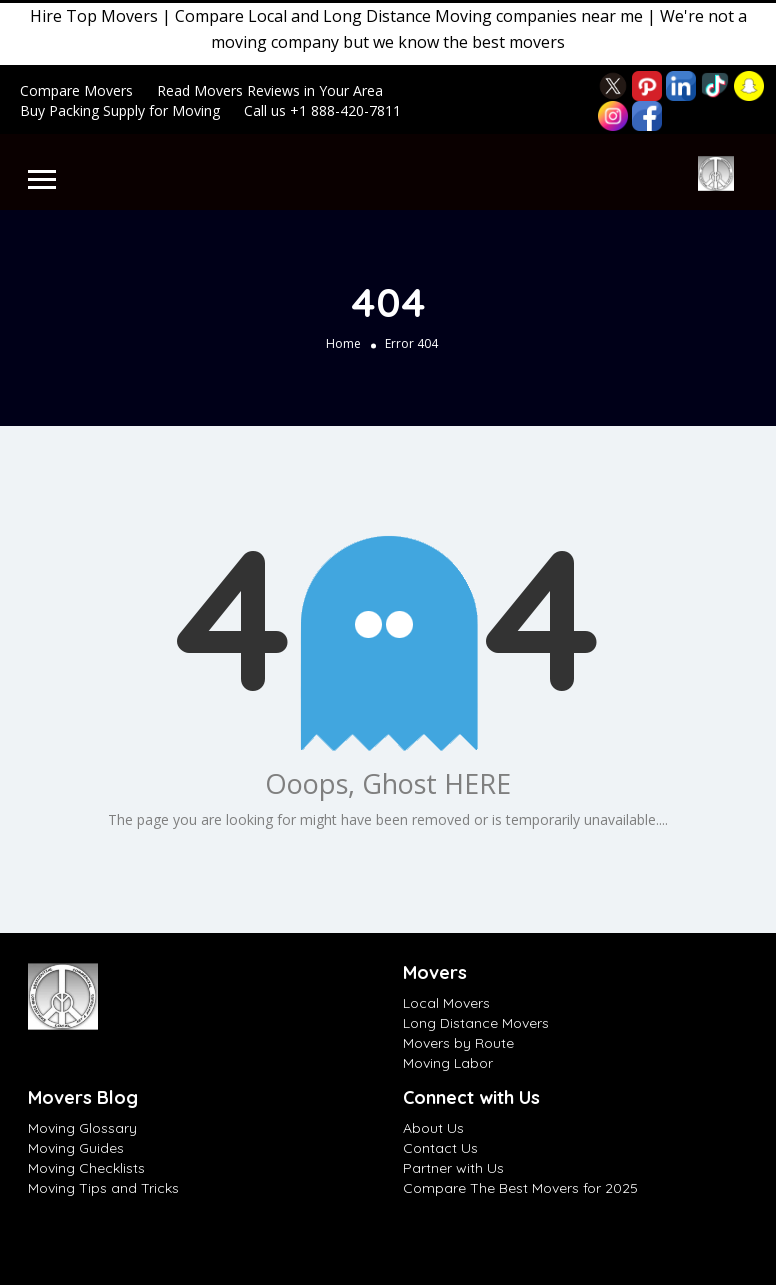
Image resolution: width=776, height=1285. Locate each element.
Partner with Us (453, 1168)
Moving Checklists (86, 1168)
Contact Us (440, 1148)
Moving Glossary (82, 1128)
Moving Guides (76, 1148)
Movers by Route (458, 1043)
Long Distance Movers (476, 1023)
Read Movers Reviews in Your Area (270, 90)
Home (343, 343)
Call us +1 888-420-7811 (322, 110)
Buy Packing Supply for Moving (120, 110)
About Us (433, 1128)
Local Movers (446, 1003)
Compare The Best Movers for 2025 (520, 1188)
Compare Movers (76, 90)
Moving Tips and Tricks (103, 1188)
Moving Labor (448, 1063)
